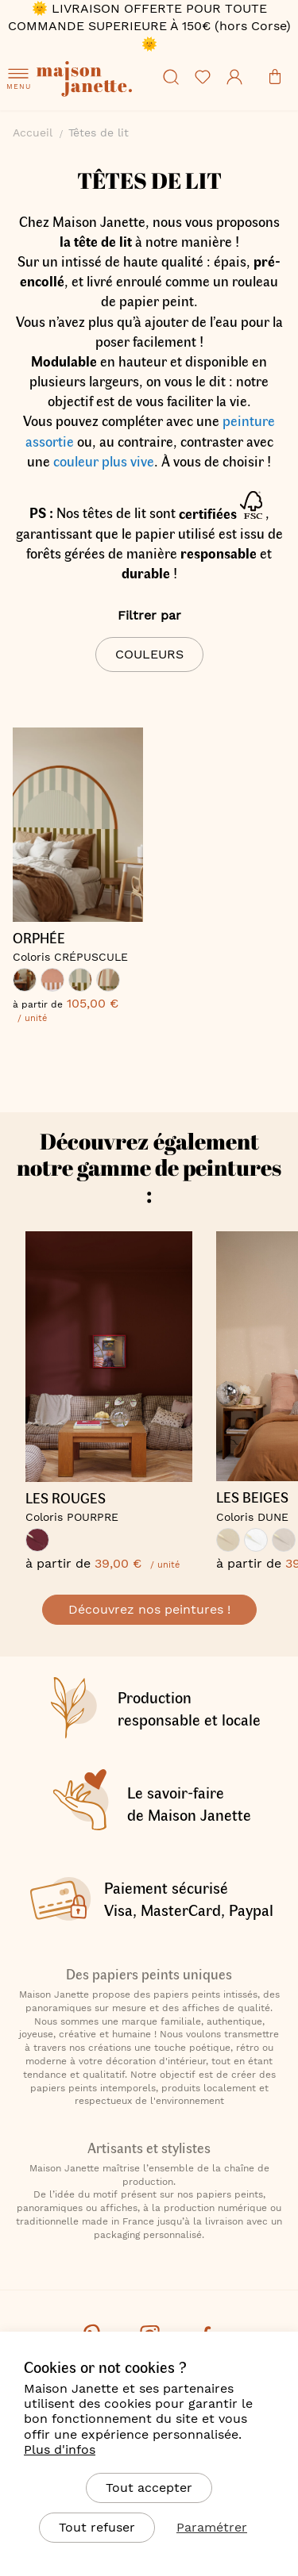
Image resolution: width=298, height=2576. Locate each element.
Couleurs (149, 654)
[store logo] (96, 100)
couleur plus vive (103, 460)
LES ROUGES (65, 1498)
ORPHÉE (39, 938)
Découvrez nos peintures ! (149, 1609)
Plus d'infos (59, 2449)
